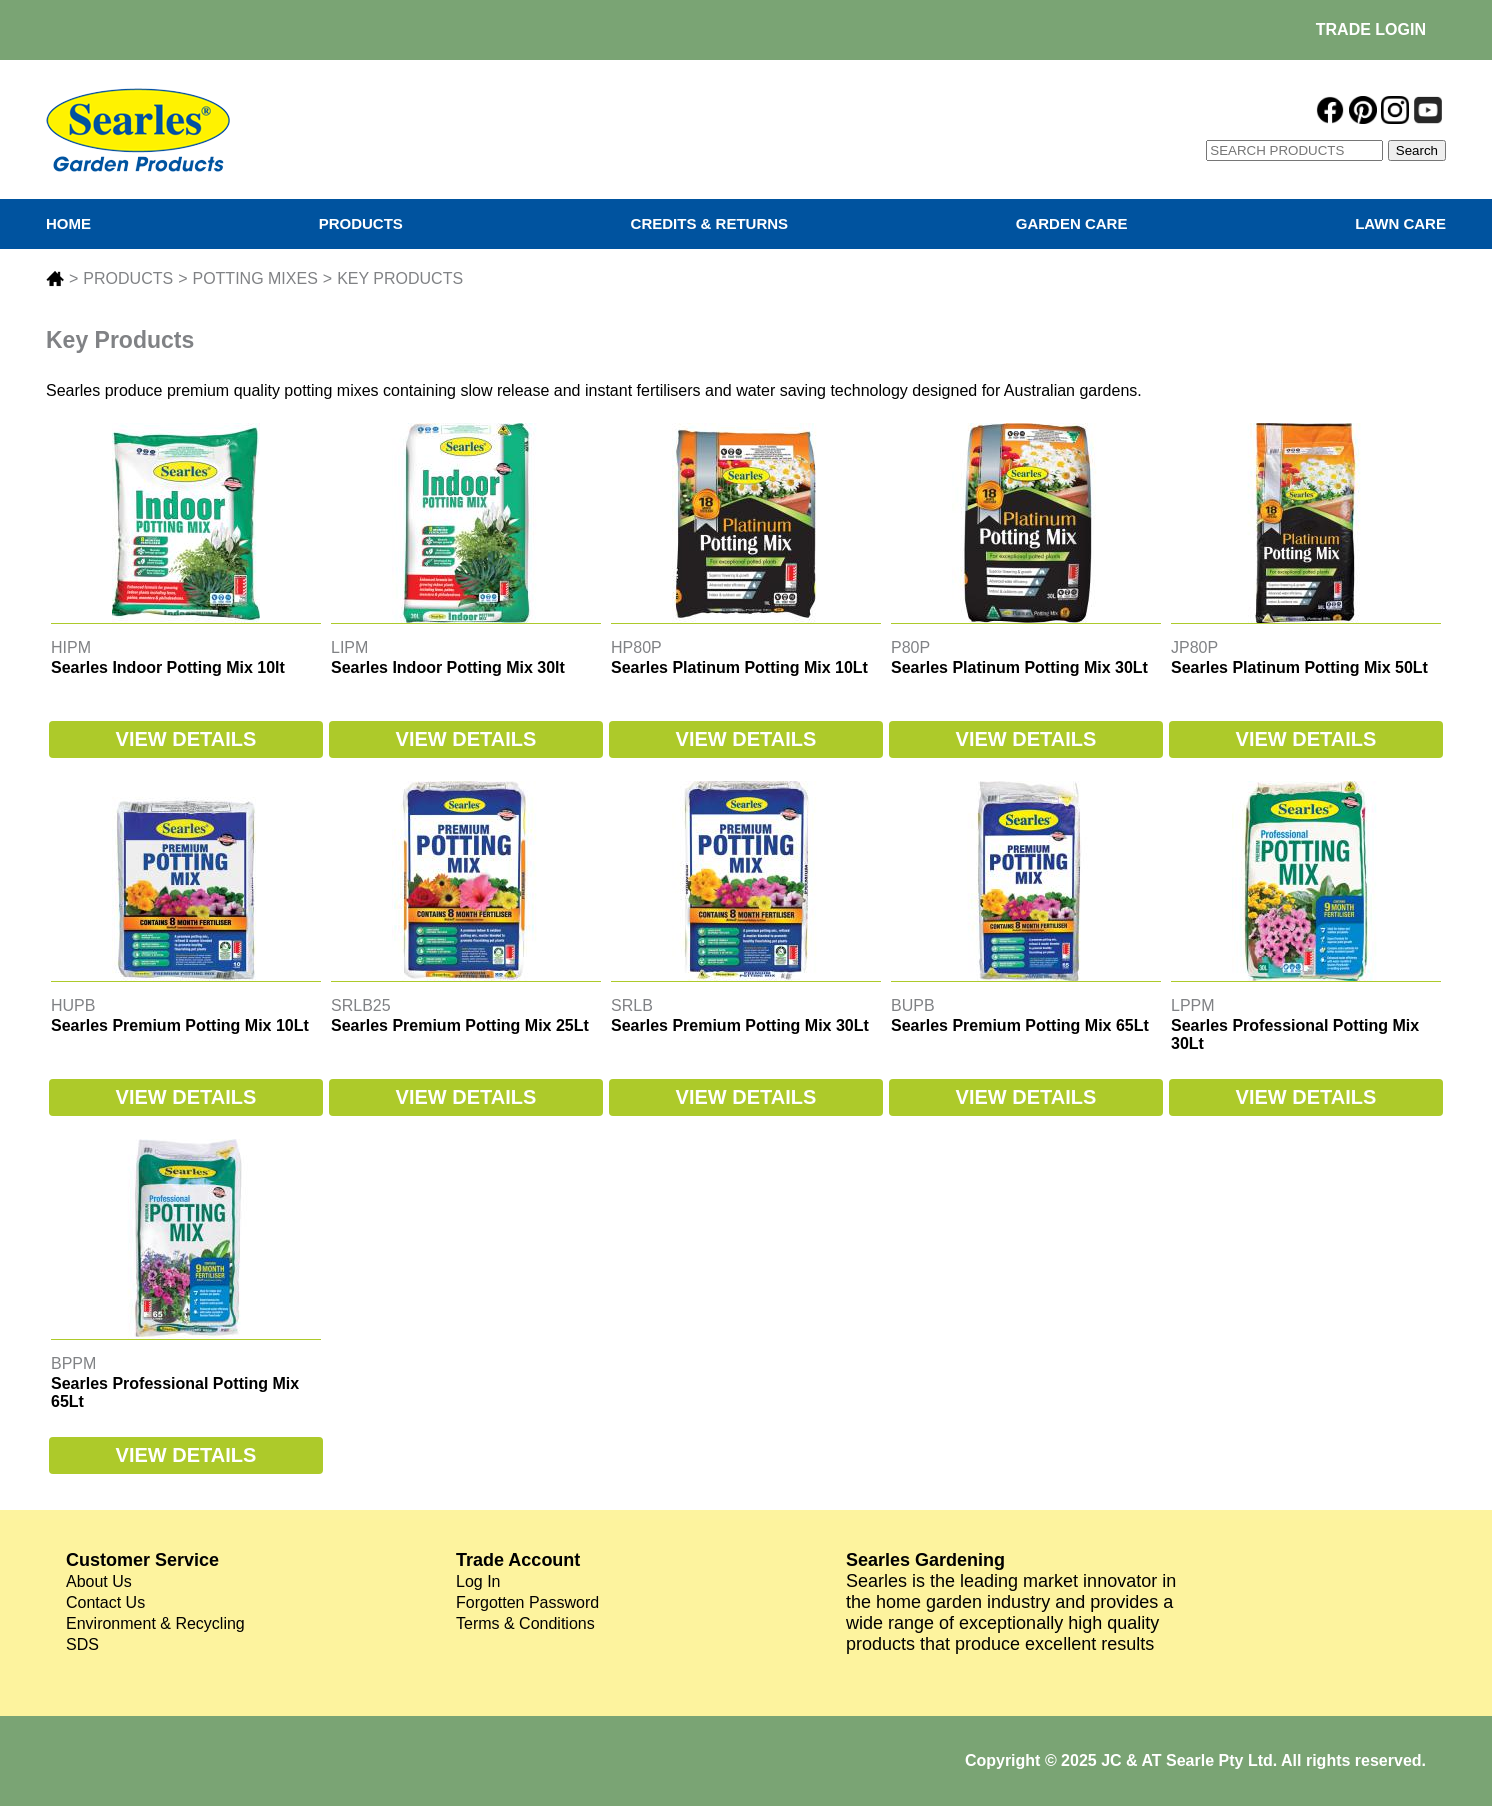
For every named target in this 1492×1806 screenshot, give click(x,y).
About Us (99, 1581)
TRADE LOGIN (1371, 29)
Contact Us (105, 1602)
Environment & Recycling (155, 1623)
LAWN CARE (1400, 223)
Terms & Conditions (525, 1623)
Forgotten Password (527, 1602)
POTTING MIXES (254, 278)
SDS (82, 1644)
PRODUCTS (361, 223)
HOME (68, 223)
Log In (478, 1581)
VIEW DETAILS (186, 739)
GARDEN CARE (1072, 223)
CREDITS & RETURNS (710, 223)
